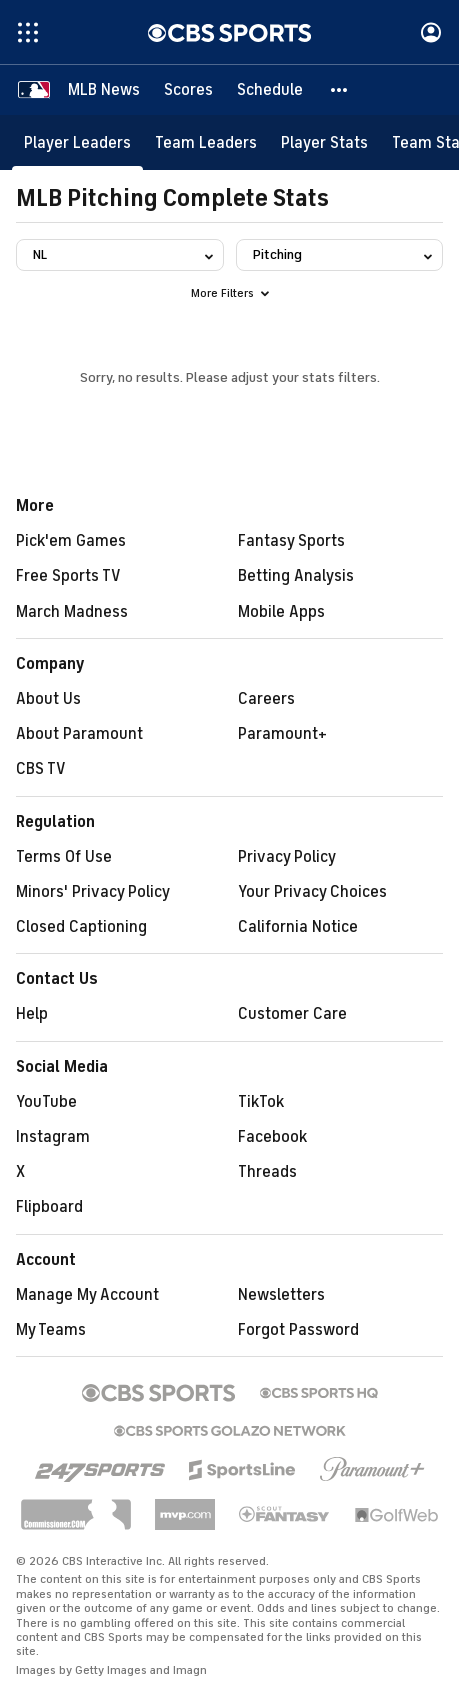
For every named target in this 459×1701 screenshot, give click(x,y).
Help (32, 1014)
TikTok (261, 1102)
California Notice (298, 927)
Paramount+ (282, 734)
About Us (48, 699)
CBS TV (41, 769)
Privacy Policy (287, 857)
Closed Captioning (81, 927)
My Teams (51, 1330)
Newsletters (281, 1295)
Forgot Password (298, 1330)
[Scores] (188, 90)
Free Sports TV (68, 576)
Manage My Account (87, 1295)
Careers (266, 699)
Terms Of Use (64, 857)
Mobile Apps (281, 612)
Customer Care (292, 1014)
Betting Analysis (296, 576)
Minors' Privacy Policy (93, 892)
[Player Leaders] (77, 142)
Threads (267, 1172)
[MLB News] (104, 90)
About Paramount (79, 734)
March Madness (72, 612)
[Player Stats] (324, 142)
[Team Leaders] (206, 142)
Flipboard (49, 1207)
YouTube (46, 1102)
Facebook (272, 1137)
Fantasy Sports (291, 541)
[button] (340, 90)
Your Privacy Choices (312, 892)
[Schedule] (270, 90)
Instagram (53, 1137)
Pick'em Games (71, 541)
